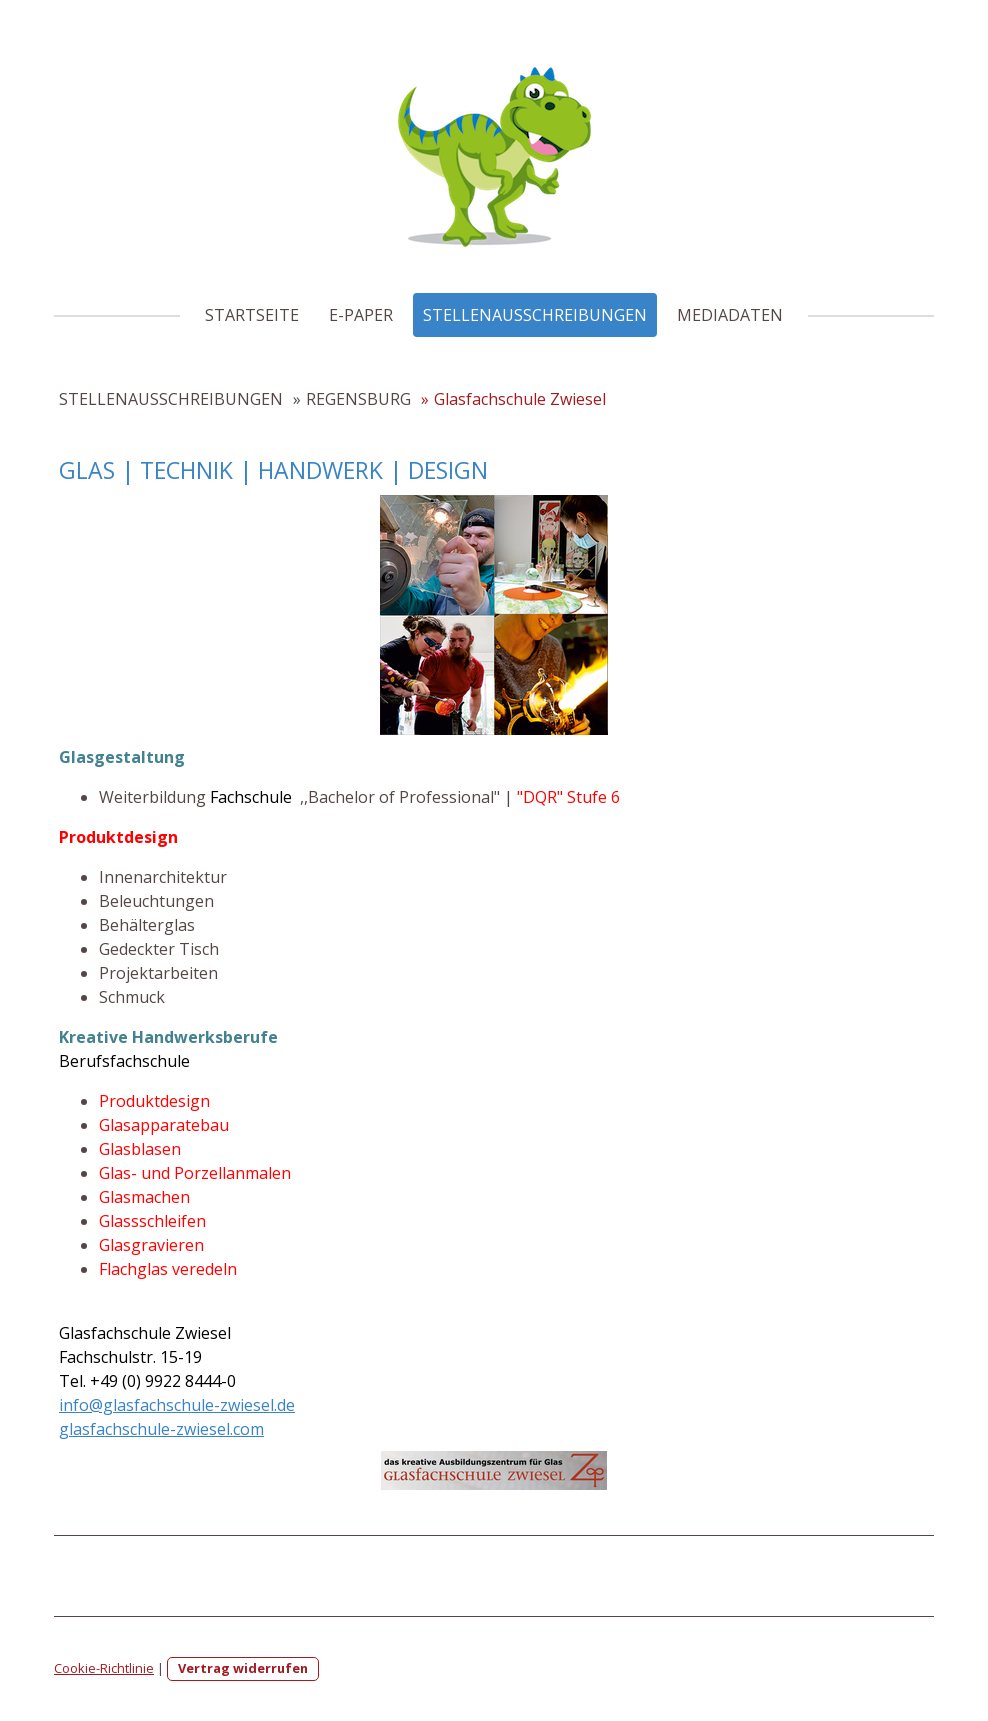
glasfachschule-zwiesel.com (161, 1429)
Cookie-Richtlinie (104, 1668)
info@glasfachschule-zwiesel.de (177, 1405)
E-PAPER (361, 315)
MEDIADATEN (730, 315)
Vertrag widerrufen (243, 1668)
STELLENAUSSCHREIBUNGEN (535, 315)
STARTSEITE (252, 315)
